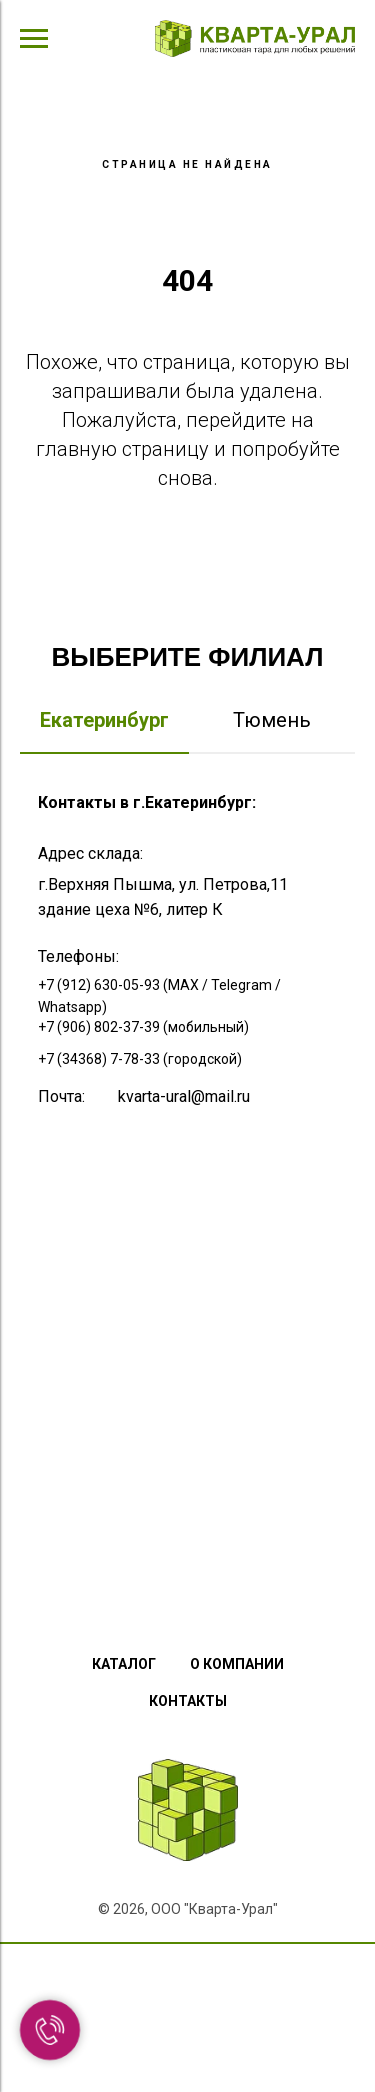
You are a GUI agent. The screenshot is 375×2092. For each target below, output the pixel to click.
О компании (237, 1664)
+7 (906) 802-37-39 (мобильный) (143, 1027)
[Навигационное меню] (34, 39)
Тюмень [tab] (272, 720)
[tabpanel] (187, 1171)
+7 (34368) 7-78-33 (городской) (140, 1059)
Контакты (188, 1701)
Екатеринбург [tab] (104, 720)
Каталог (124, 1664)
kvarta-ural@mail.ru (184, 1096)
